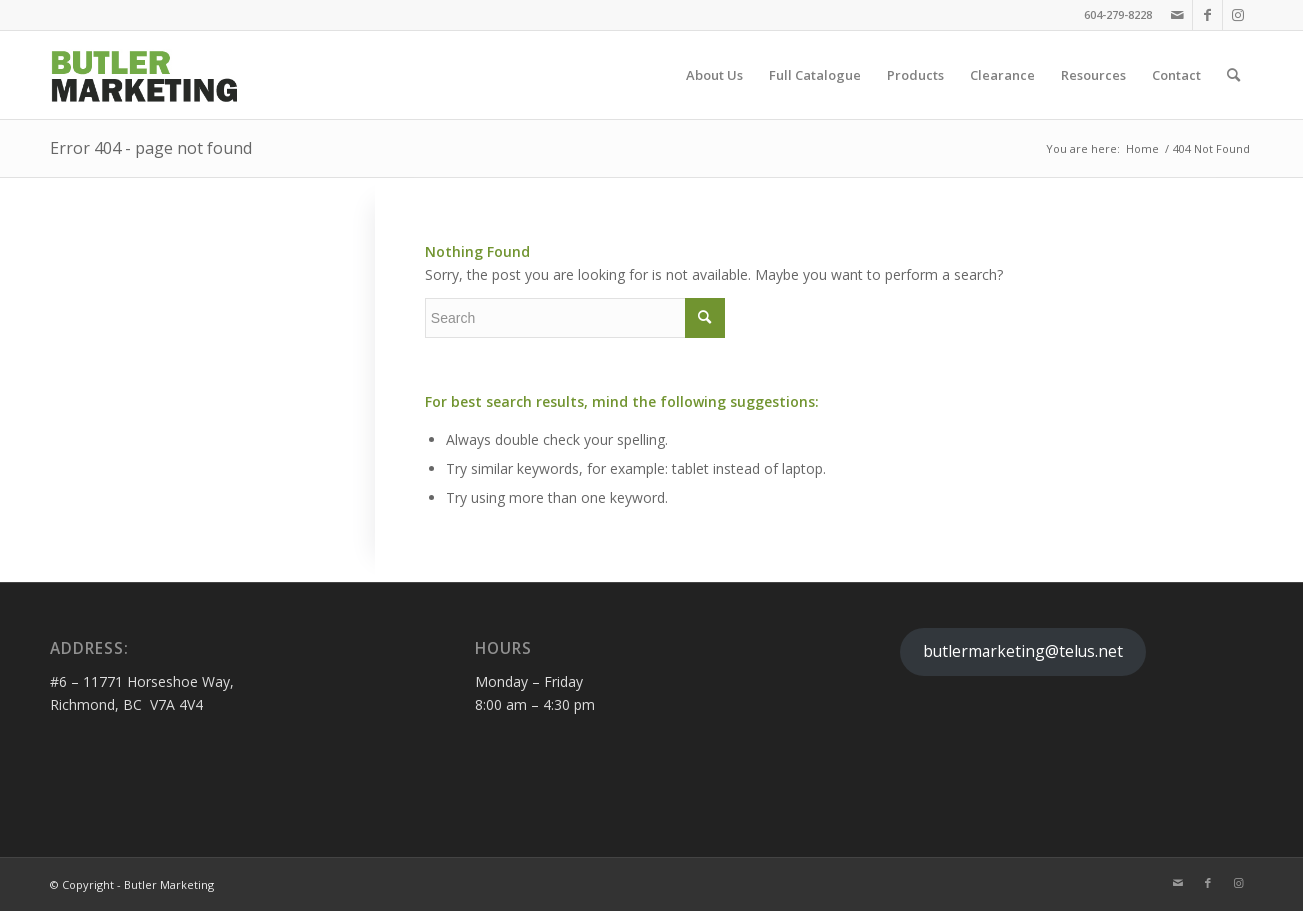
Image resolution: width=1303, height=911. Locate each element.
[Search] (1233, 75)
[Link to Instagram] (1238, 15)
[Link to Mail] (1177, 15)
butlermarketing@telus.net (1023, 651)
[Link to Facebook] (1207, 15)
